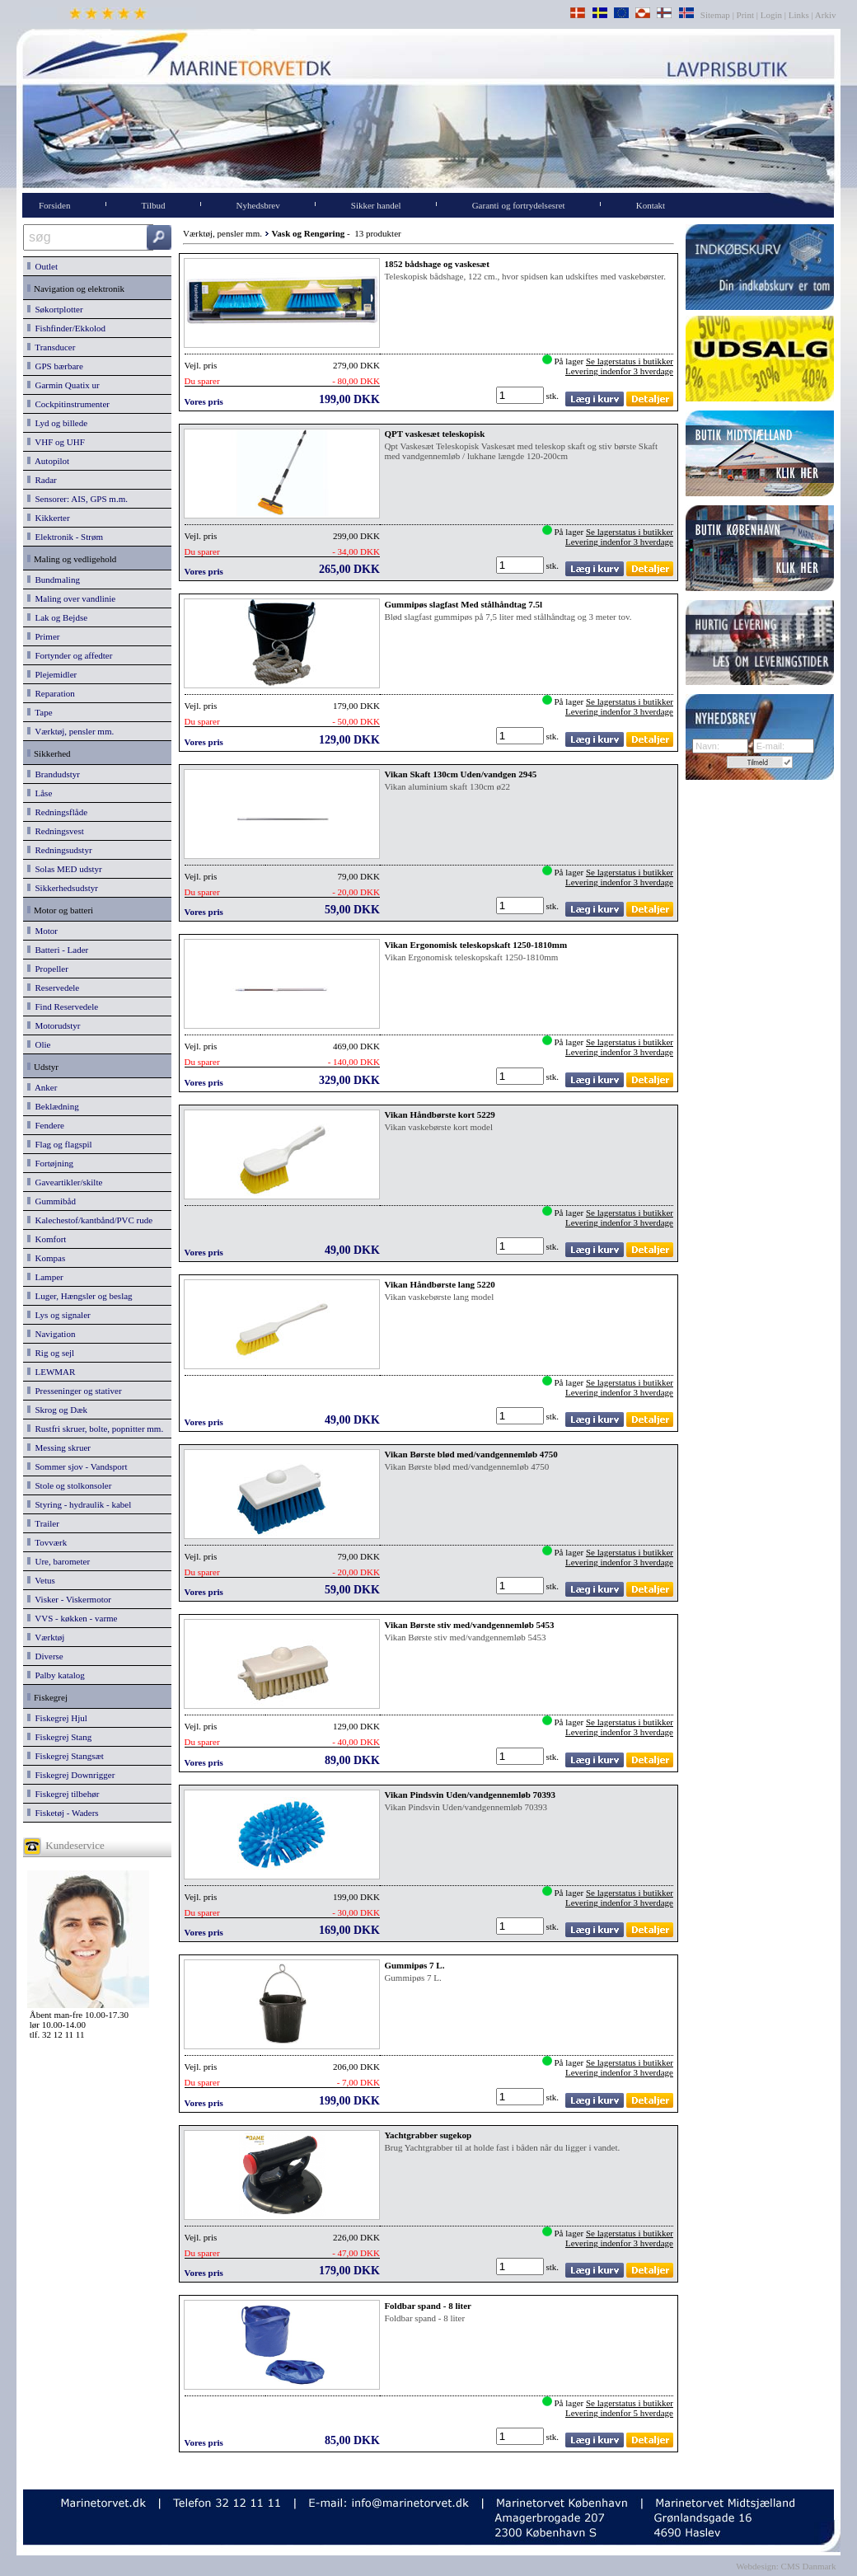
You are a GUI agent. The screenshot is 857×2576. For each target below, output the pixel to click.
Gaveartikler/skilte (64, 1182)
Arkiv (826, 15)
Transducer (51, 347)
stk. (554, 396)
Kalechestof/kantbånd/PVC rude (89, 1220)
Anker (42, 1087)
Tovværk (47, 1542)
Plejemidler (52, 674)
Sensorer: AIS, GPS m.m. (77, 499)
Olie (38, 1044)
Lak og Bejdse (57, 617)
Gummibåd (51, 1201)
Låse (39, 793)
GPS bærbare (55, 366)
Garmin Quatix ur (63, 385)
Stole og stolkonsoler (69, 1485)
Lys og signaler (59, 1315)
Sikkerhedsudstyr (62, 888)
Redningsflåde (57, 812)
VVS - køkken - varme (72, 1618)
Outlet (42, 266)
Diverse (45, 1656)
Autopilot (48, 461)
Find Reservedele (62, 1006)
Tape (40, 712)
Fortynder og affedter (69, 655)
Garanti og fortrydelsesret (518, 205)
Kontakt (650, 205)
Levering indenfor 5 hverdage (619, 2413)
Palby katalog (56, 1675)
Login (771, 15)
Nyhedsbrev (258, 205)
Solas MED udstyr (64, 869)
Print (745, 15)
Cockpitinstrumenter (68, 404)
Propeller (47, 969)
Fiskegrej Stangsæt (65, 1756)
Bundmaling (53, 579)
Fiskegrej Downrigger (71, 1775)
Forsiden (55, 205)
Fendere (45, 1125)
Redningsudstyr (59, 850)
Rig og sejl (50, 1353)
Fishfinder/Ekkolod (66, 328)
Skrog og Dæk (57, 1410)
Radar (42, 480)
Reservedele (53, 987)
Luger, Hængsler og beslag (80, 1296)
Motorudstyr (54, 1025)
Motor (42, 931)
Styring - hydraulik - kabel (79, 1504)
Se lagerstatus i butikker (629, 361)
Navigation (51, 1334)
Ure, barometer (58, 1561)
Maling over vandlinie (71, 598)
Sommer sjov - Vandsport (77, 1466)
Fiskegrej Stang (59, 1737)
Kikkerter (48, 518)
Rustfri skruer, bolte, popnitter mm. (95, 1428)
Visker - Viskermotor (69, 1599)
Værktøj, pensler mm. (70, 731)
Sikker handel (376, 205)
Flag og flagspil (59, 1144)
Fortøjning (50, 1163)
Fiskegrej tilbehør (63, 1794)
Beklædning (53, 1106)
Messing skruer (59, 1447)
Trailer (43, 1523)
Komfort (46, 1239)
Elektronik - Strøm (65, 537)
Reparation (51, 693)
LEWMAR (51, 1372)
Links (799, 15)
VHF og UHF (56, 442)
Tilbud (154, 205)
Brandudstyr (53, 774)
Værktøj (45, 1637)
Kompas (46, 1258)
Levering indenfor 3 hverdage (619, 371)
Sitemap (716, 15)
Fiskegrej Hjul (57, 1718)
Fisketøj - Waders (63, 1813)
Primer (43, 636)
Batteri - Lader (57, 950)
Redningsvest (55, 831)
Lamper (45, 1277)
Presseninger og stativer (74, 1391)
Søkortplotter (55, 309)
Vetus (41, 1580)
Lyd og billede (57, 423)
